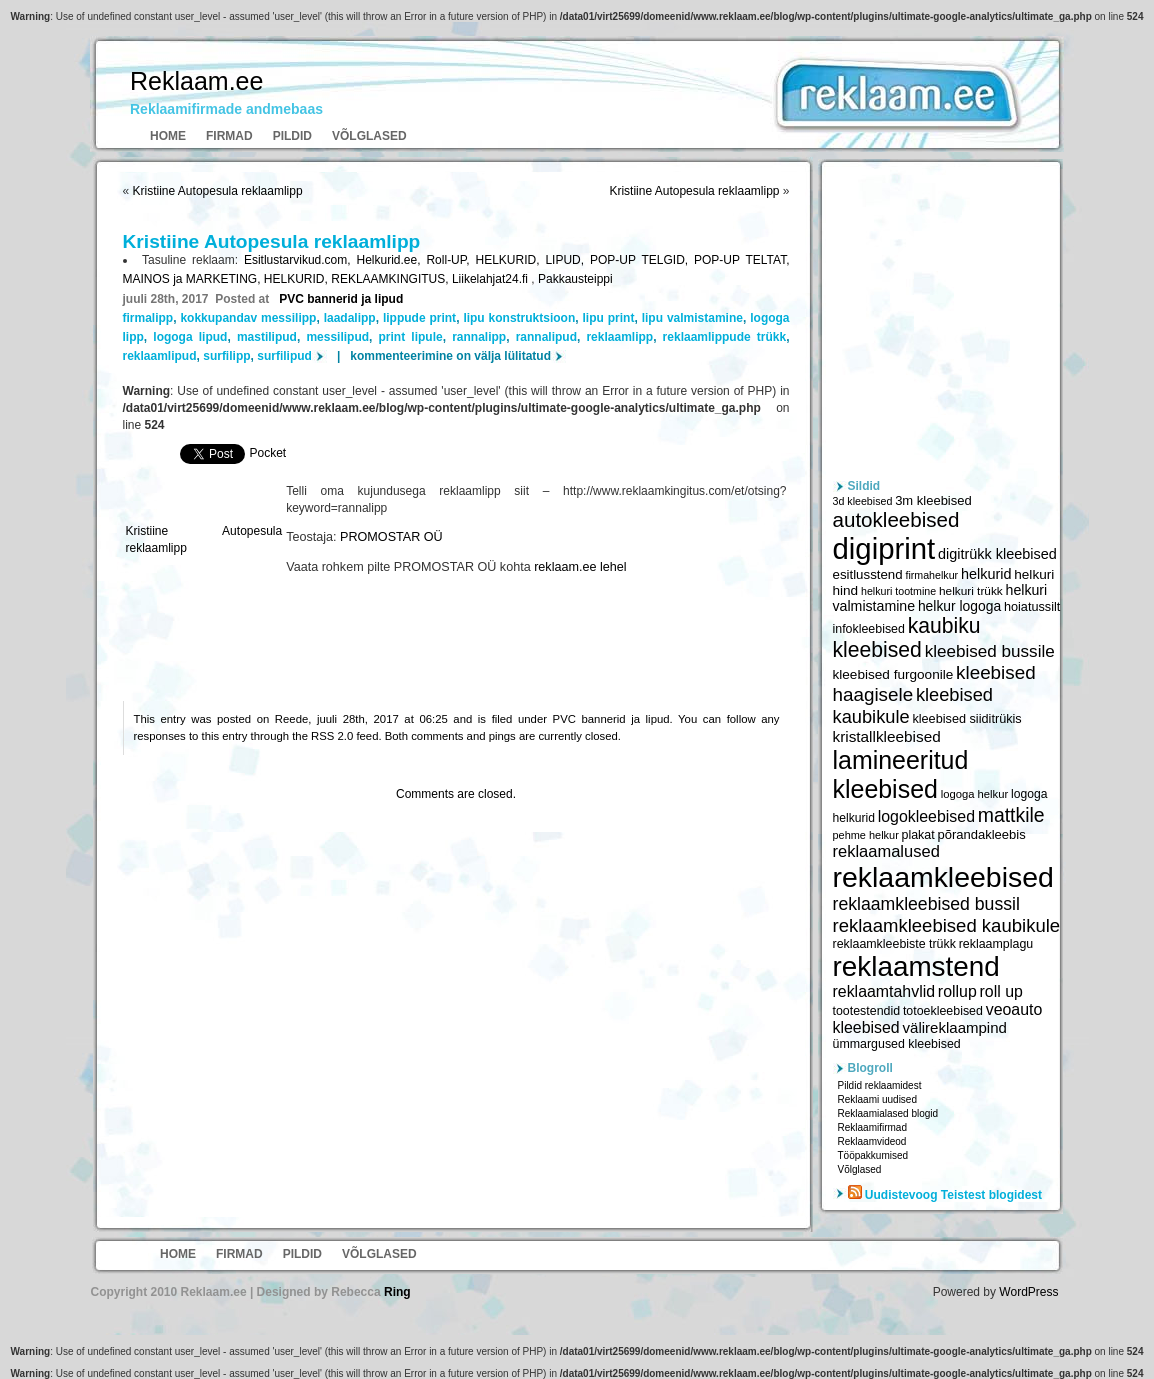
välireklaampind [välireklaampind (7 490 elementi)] (955, 1027)
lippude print (419, 318)
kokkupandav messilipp (248, 318)
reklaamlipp (619, 337)
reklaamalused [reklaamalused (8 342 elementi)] (886, 851)
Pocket (268, 453)
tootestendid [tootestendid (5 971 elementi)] (867, 1011)
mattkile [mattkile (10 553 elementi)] (1011, 815)
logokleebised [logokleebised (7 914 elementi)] (926, 816)
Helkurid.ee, (392, 260)
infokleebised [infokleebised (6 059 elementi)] (869, 629)
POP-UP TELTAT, (741, 260)
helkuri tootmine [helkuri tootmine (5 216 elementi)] (898, 591)
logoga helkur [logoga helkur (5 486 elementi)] (975, 794)
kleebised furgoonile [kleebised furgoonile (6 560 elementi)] (893, 674)
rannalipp (479, 337)
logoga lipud (190, 337)
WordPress (1028, 1292)
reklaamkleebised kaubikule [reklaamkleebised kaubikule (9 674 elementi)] (947, 925)
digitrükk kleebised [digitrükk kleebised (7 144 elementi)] (997, 554)
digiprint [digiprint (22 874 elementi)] (884, 548)
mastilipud (267, 337)
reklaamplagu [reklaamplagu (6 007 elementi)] (996, 944)
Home (168, 136)
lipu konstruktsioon (519, 318)
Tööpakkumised (873, 1155)
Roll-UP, (450, 260)
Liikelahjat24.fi (491, 279)
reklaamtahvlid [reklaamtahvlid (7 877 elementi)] (884, 991)
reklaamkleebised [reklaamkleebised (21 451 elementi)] (943, 877)
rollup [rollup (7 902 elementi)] (957, 991)
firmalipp (148, 318)
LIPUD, (567, 260)
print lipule (411, 337)
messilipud (337, 337)
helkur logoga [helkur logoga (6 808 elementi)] (959, 606)
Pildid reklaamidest (880, 1085)
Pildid (292, 136)
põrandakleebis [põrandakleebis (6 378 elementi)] (981, 834)
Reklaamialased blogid (888, 1113)
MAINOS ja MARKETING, (193, 279)
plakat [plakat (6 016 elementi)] (918, 835)
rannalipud (546, 337)
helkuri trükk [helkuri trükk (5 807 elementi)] (971, 591)
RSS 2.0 (332, 736)
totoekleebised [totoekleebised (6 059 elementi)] (943, 1011)
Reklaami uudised (878, 1099)
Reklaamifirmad (872, 1127)
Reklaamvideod (872, 1141)
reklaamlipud (160, 356)
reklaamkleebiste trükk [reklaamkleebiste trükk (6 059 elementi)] (894, 944)
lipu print (609, 318)
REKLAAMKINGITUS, (391, 279)
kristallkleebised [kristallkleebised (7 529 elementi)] (887, 736)
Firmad (229, 136)
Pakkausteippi (575, 279)
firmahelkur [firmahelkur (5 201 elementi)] (931, 575)
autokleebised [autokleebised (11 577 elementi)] (896, 519)
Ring (397, 1292)
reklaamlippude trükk (725, 337)
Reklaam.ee (196, 81)
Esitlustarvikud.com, (300, 260)
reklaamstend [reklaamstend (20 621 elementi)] (916, 966)
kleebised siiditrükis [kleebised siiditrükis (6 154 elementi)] (966, 719)
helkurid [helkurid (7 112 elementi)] (986, 574)
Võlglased (369, 136)
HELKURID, (510, 260)
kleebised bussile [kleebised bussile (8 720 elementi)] (990, 651)
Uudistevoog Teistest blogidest (953, 1195)
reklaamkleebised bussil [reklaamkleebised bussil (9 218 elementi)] (926, 904)
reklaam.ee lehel (580, 567)
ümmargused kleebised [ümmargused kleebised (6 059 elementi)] (897, 1044)
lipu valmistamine (692, 318)
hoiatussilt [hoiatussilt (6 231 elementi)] (1032, 607)
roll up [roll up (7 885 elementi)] (1001, 991)
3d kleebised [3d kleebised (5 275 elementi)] (863, 501)
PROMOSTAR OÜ (391, 537)
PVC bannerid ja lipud (341, 299)
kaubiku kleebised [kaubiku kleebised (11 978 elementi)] (907, 637)
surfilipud (284, 356)
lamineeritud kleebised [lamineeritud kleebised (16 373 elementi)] (901, 774)
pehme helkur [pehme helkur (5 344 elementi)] (866, 835)
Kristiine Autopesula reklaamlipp (218, 191)
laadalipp (350, 318)
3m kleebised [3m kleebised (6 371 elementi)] (933, 500)
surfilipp (226, 356)
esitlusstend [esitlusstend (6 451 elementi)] (868, 574)
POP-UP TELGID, (642, 260)
